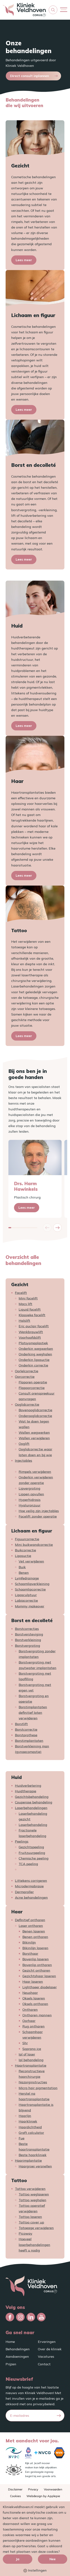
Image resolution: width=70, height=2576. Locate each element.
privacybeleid (44, 2404)
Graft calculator (31, 2133)
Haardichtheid (30, 2127)
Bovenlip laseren (35, 1959)
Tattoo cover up (31, 2222)
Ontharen (30, 2009)
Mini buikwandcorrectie (34, 1544)
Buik (22, 1567)
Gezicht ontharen (36, 1970)
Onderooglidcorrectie (35, 1416)
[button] (53, 10)
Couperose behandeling (33, 1802)
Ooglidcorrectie (27, 1404)
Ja (17, 2559)
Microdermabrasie (29, 1886)
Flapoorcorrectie (32, 1388)
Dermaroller (24, 1892)
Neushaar (30, 1993)
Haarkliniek (28, 2121)
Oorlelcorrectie (26, 1371)
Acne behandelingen (31, 1897)
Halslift (24, 1320)
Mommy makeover (29, 1606)
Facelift (21, 1293)
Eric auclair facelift (34, 1326)
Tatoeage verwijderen (36, 2228)
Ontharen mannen (37, 2015)
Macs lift (25, 1304)
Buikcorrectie (25, 1550)
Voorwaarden (53, 2489)
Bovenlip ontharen (37, 1965)
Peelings (21, 1841)
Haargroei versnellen (35, 2166)
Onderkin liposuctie (34, 1360)
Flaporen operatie (33, 1382)
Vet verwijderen (31, 1561)
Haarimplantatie (28, 2160)
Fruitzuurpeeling (32, 1853)
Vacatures (46, 2356)
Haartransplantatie (30, 2065)
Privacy (33, 2489)
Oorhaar (28, 2021)
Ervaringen (47, 2342)
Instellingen (35, 2570)
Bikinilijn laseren (35, 1948)
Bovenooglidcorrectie (35, 1410)
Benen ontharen (35, 1937)
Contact (44, 2364)
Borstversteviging (29, 1634)
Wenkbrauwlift (31, 1332)
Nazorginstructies (33, 2082)
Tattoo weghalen (32, 2200)
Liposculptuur (26, 1595)
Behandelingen (18, 2349)
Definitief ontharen (30, 1920)
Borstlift (21, 1724)
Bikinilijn (29, 1942)
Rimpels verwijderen (35, 1472)
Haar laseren (32, 1981)
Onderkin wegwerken (36, 1348)
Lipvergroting (29, 1488)
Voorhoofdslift (30, 1337)
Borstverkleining (28, 1640)
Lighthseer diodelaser (39, 1987)
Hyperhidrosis (30, 1500)
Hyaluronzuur (30, 1505)
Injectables (23, 1460)
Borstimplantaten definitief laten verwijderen (33, 1712)
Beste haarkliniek (32, 2155)
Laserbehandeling (33, 1825)
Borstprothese (26, 1735)
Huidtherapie (25, 1791)
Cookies (15, 2496)
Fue (21, 2138)
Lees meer (24, 260)
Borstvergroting (27, 1645)
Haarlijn (25, 2116)
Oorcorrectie (25, 1376)
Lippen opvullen (31, 1494)
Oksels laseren (33, 1998)
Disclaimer (15, 2489)
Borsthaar (30, 1953)
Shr (25, 2043)
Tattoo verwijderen (30, 2189)
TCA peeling (28, 1864)
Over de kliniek (50, 2349)
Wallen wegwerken (34, 1432)
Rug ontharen (33, 2026)
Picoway (25, 2233)
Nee (52, 2559)
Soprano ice (31, 2049)
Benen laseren (33, 1931)
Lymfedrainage (27, 1578)
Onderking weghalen (35, 1354)
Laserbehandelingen (31, 1808)
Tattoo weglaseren (34, 2194)
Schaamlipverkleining (32, 1584)
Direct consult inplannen (29, 76)
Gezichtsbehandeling (32, 1797)
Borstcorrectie (26, 1729)
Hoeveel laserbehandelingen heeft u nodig (34, 2244)
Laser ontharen (31, 1926)
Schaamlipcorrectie (30, 1589)
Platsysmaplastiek (33, 1343)
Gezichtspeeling (31, 1847)
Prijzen (11, 2364)
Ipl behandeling (31, 2060)
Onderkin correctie (33, 1365)
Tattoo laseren (30, 2217)
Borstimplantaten (29, 1740)
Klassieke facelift (32, 1315)
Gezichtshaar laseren (39, 1976)
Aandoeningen (17, 2356)
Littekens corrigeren (31, 1880)
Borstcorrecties (27, 1629)
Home (10, 2342)
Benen (24, 1573)
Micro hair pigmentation (38, 2088)
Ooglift (24, 1444)
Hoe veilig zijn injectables (39, 1511)
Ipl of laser (27, 2054)
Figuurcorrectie (27, 1539)
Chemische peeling (34, 1858)
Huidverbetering (28, 1785)
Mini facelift (28, 1298)
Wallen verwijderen (34, 1438)
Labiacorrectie (26, 1600)
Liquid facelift (30, 1309)
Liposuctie (23, 1556)
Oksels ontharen (35, 2004)
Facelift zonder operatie (38, 1516)
